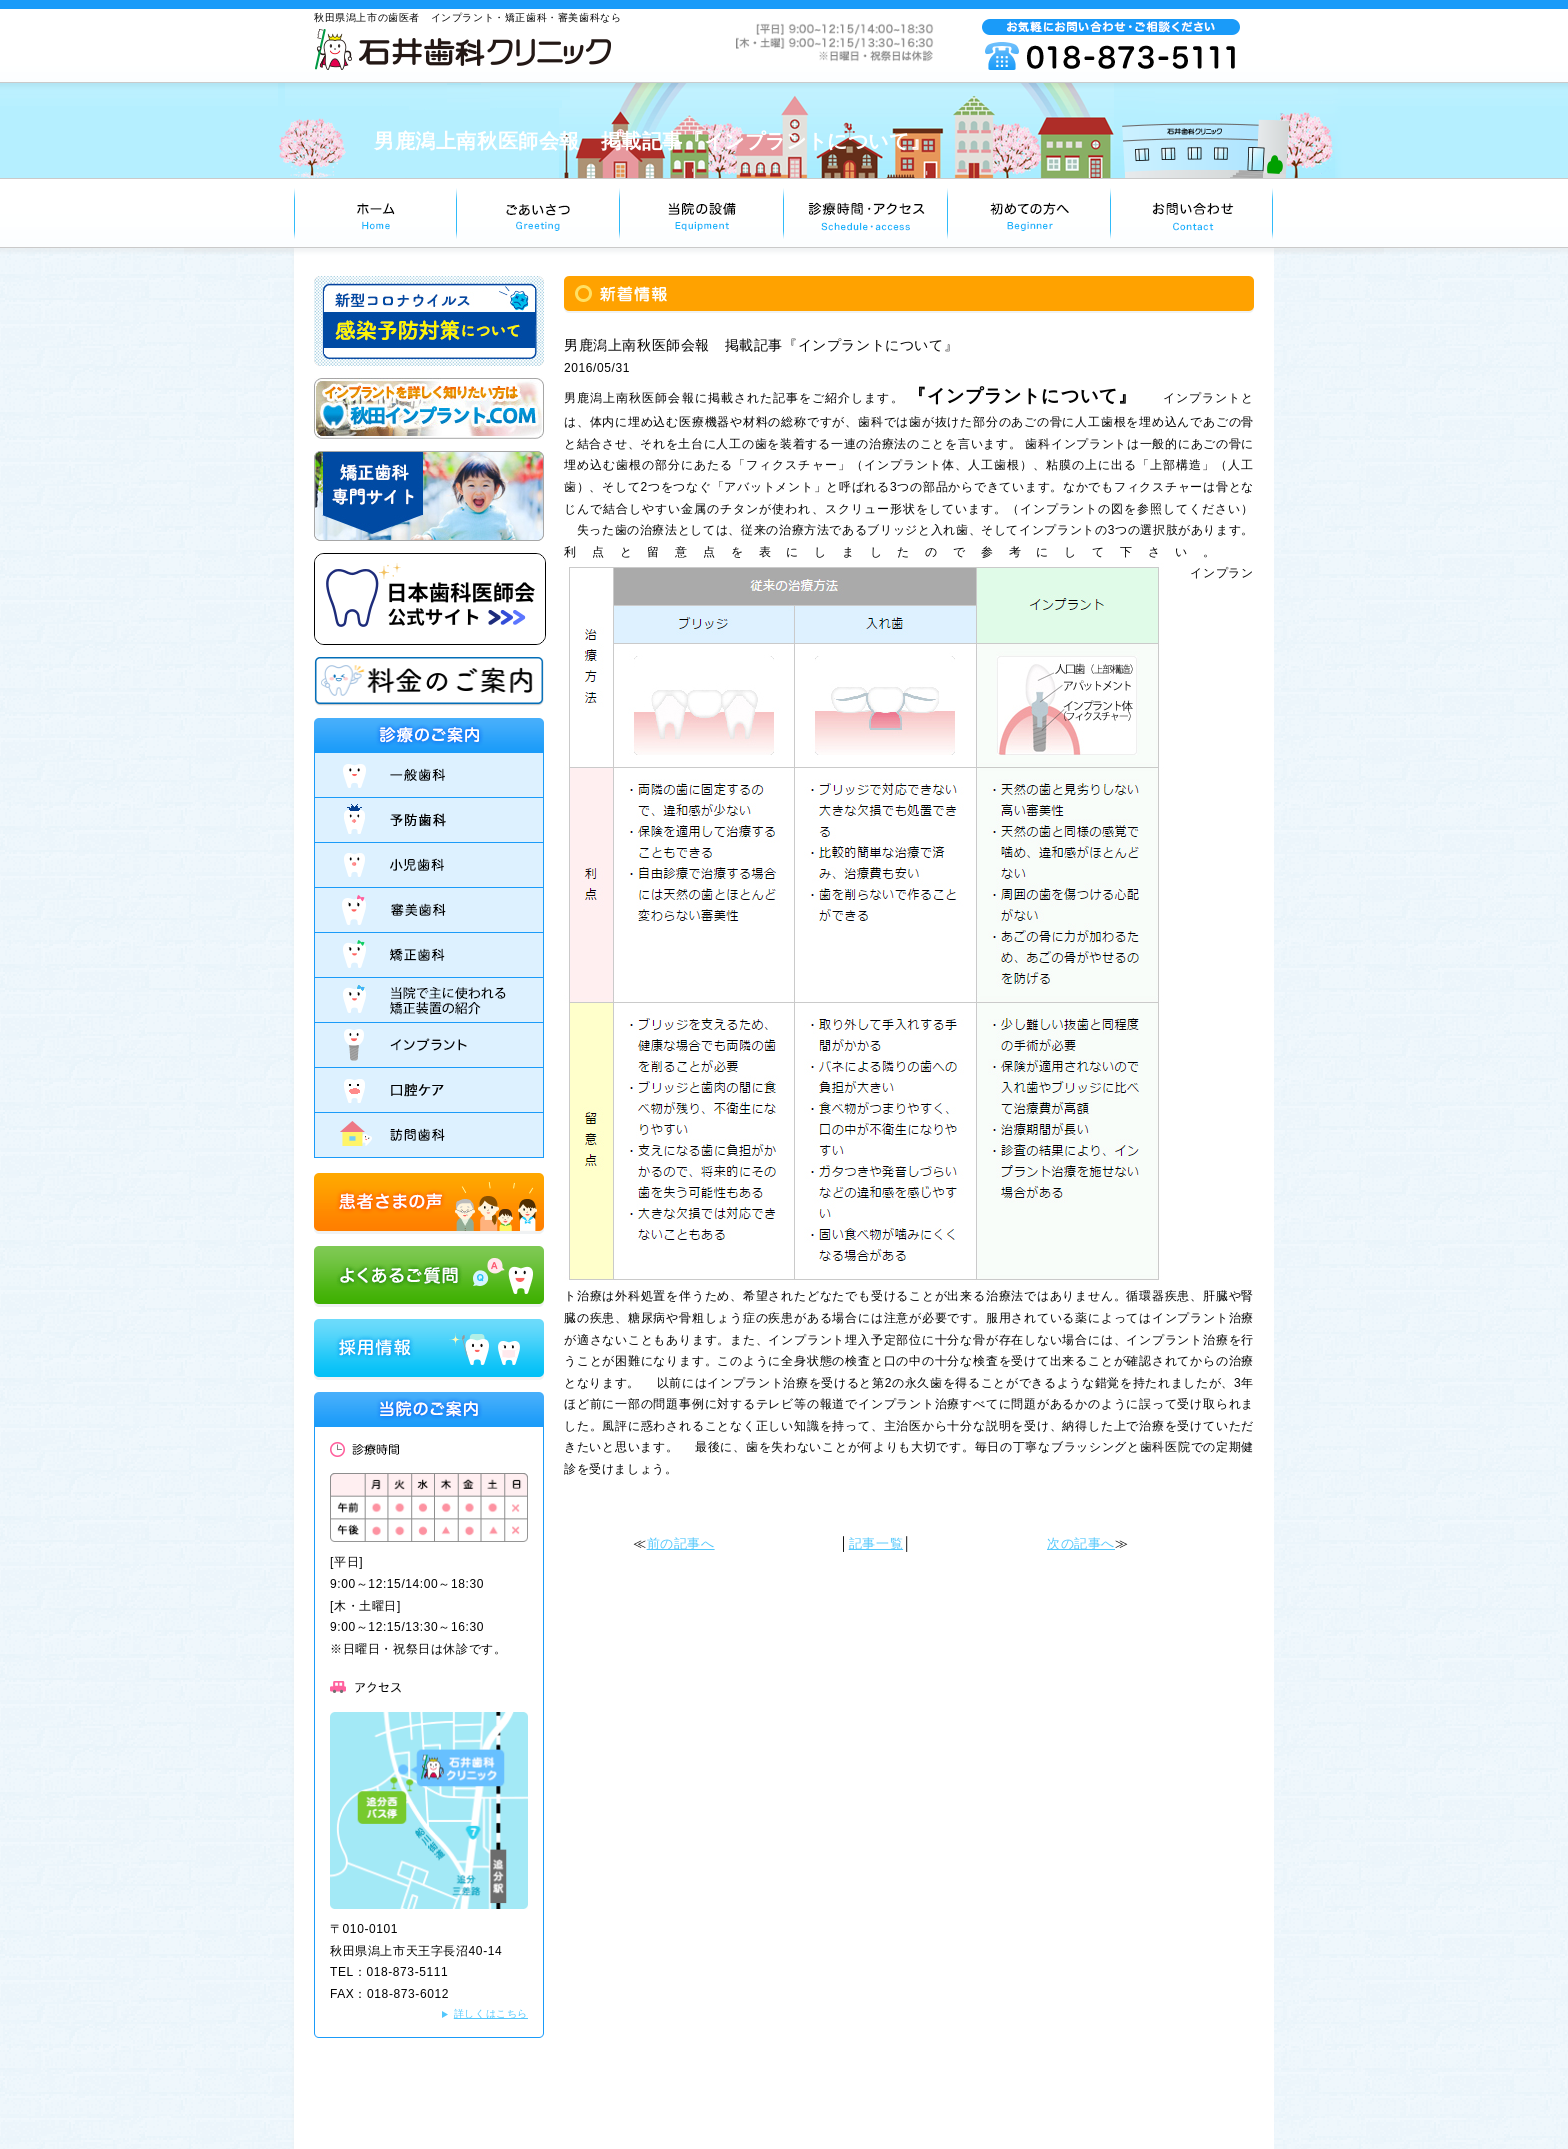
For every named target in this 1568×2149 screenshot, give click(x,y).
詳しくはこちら (491, 2013)
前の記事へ (681, 1543)
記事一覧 (876, 1543)
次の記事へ (1081, 1543)
